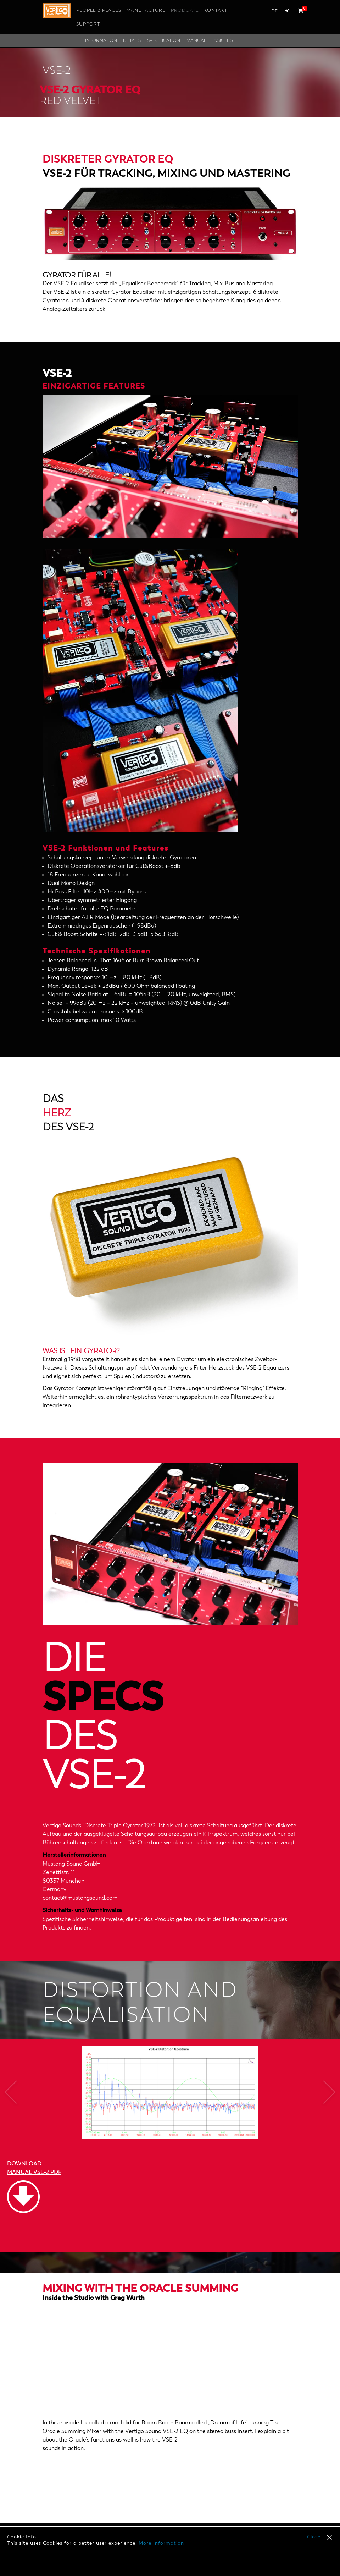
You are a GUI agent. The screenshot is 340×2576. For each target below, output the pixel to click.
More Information (161, 2543)
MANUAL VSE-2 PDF (34, 2172)
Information (101, 40)
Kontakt (215, 10)
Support (88, 24)
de (274, 11)
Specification (163, 40)
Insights (223, 40)
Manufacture (146, 10)
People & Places (98, 10)
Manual (196, 40)
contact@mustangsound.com (80, 1898)
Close (314, 2536)
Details (132, 40)
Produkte (185, 10)
